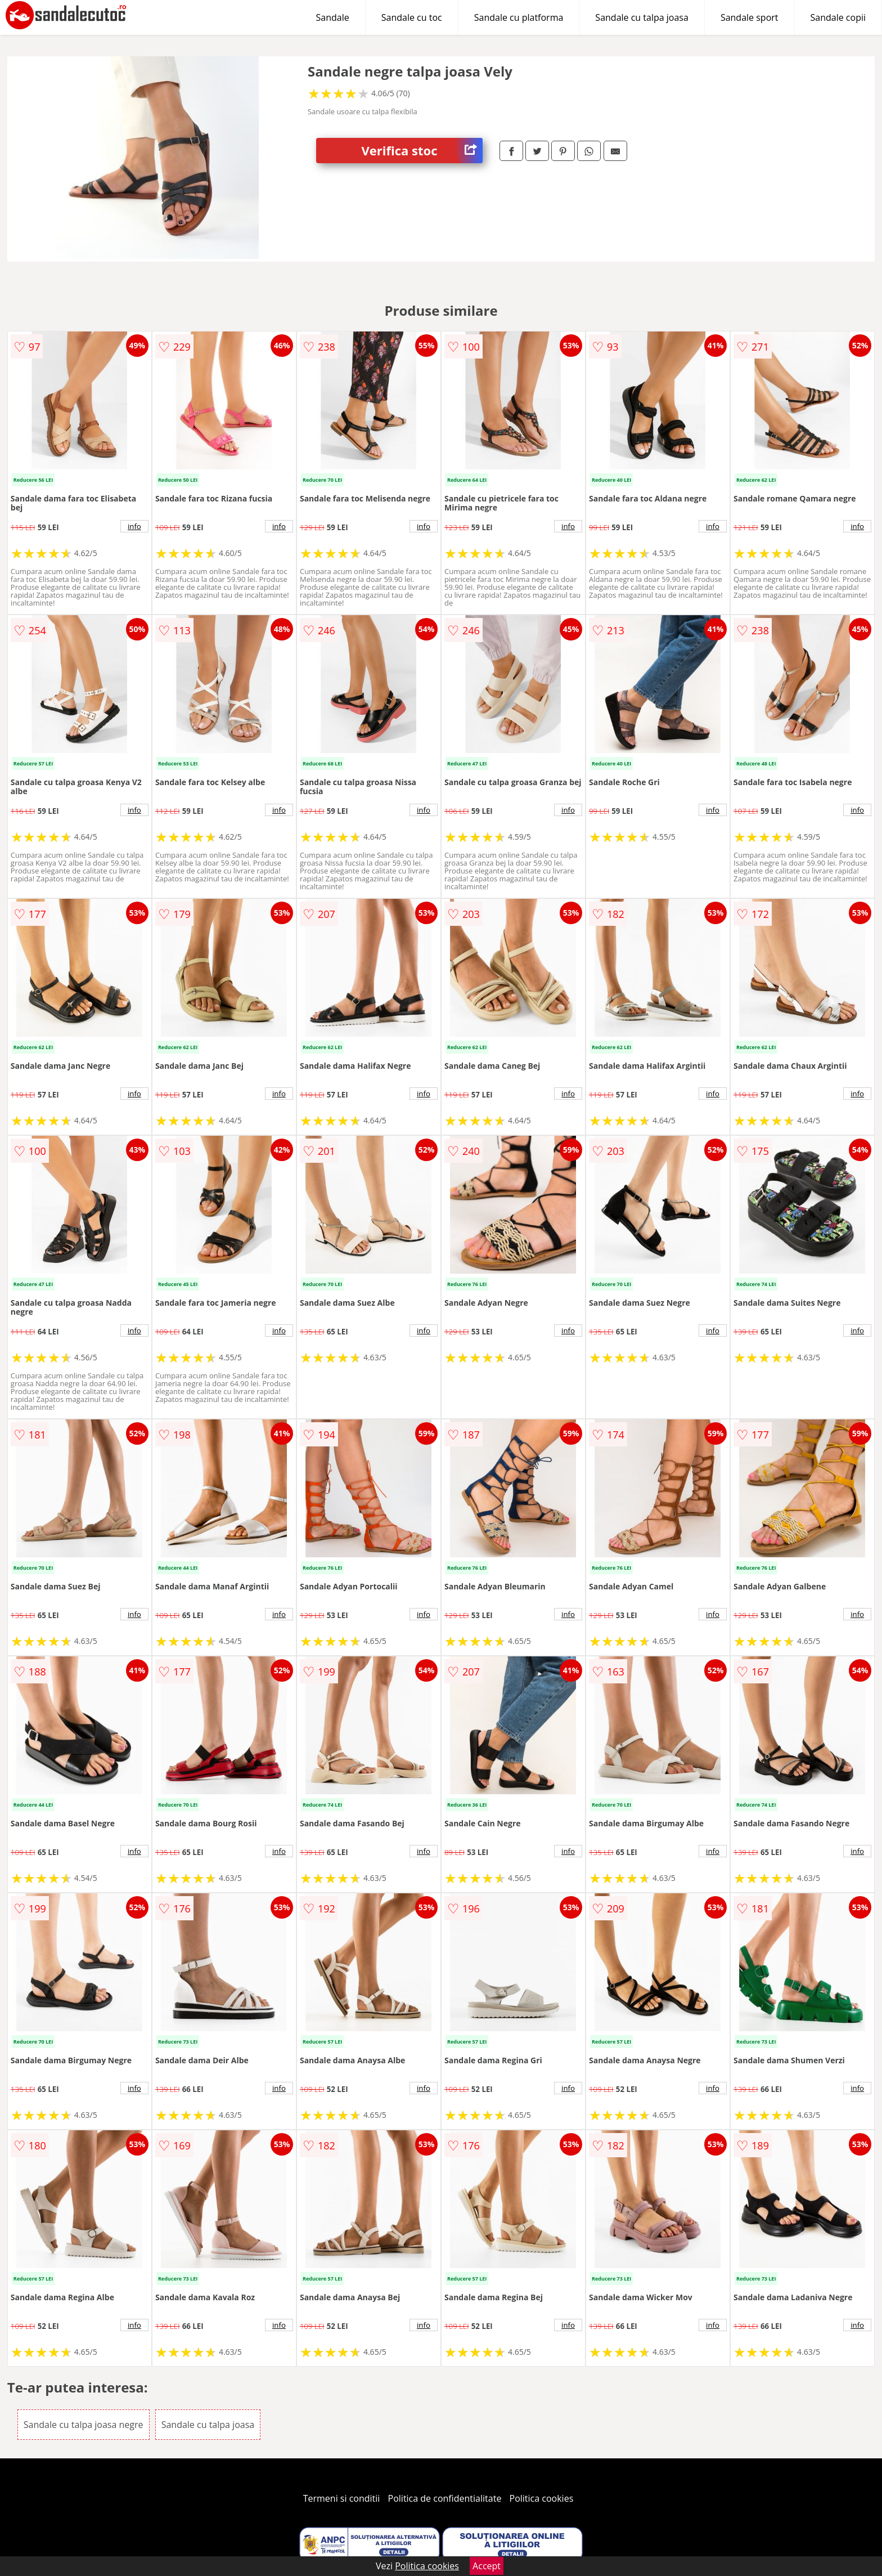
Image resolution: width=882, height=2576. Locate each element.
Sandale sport (749, 17)
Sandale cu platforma (519, 17)
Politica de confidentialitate (445, 2498)
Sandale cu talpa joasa (641, 17)
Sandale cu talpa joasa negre (83, 2424)
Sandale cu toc (411, 17)
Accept (486, 2566)
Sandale (332, 17)
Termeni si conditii (341, 2498)
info (134, 526)
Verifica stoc (422, 150)
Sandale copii (838, 17)
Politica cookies (542, 2498)
